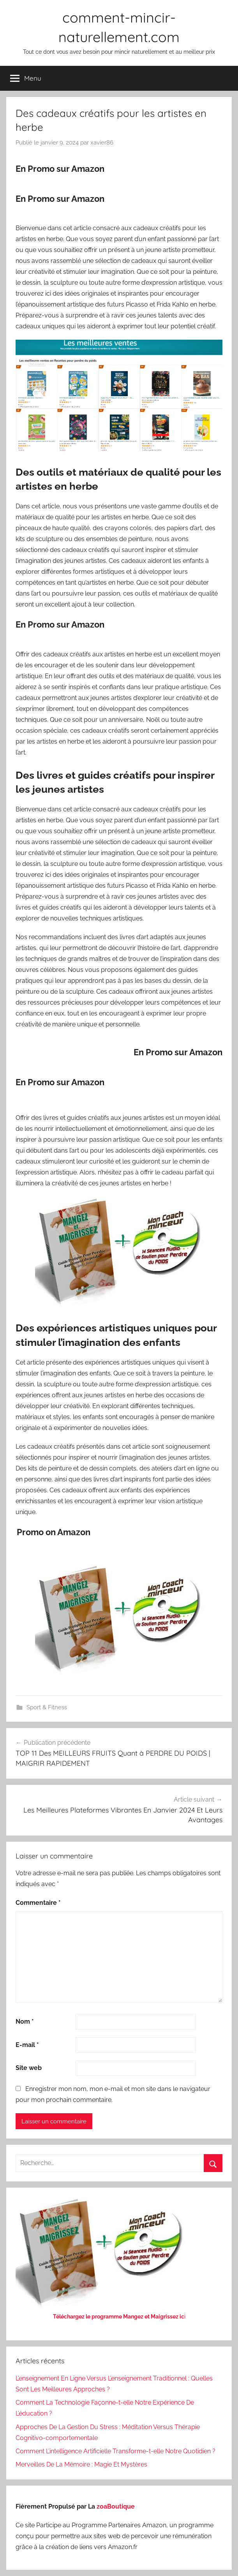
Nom (25, 2021)
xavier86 (101, 142)
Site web (29, 2068)
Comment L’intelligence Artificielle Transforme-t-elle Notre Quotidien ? (115, 2451)
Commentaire (38, 1902)
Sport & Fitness (46, 1707)
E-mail (27, 2045)
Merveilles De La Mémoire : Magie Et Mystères (81, 2464)
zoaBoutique (116, 2506)
